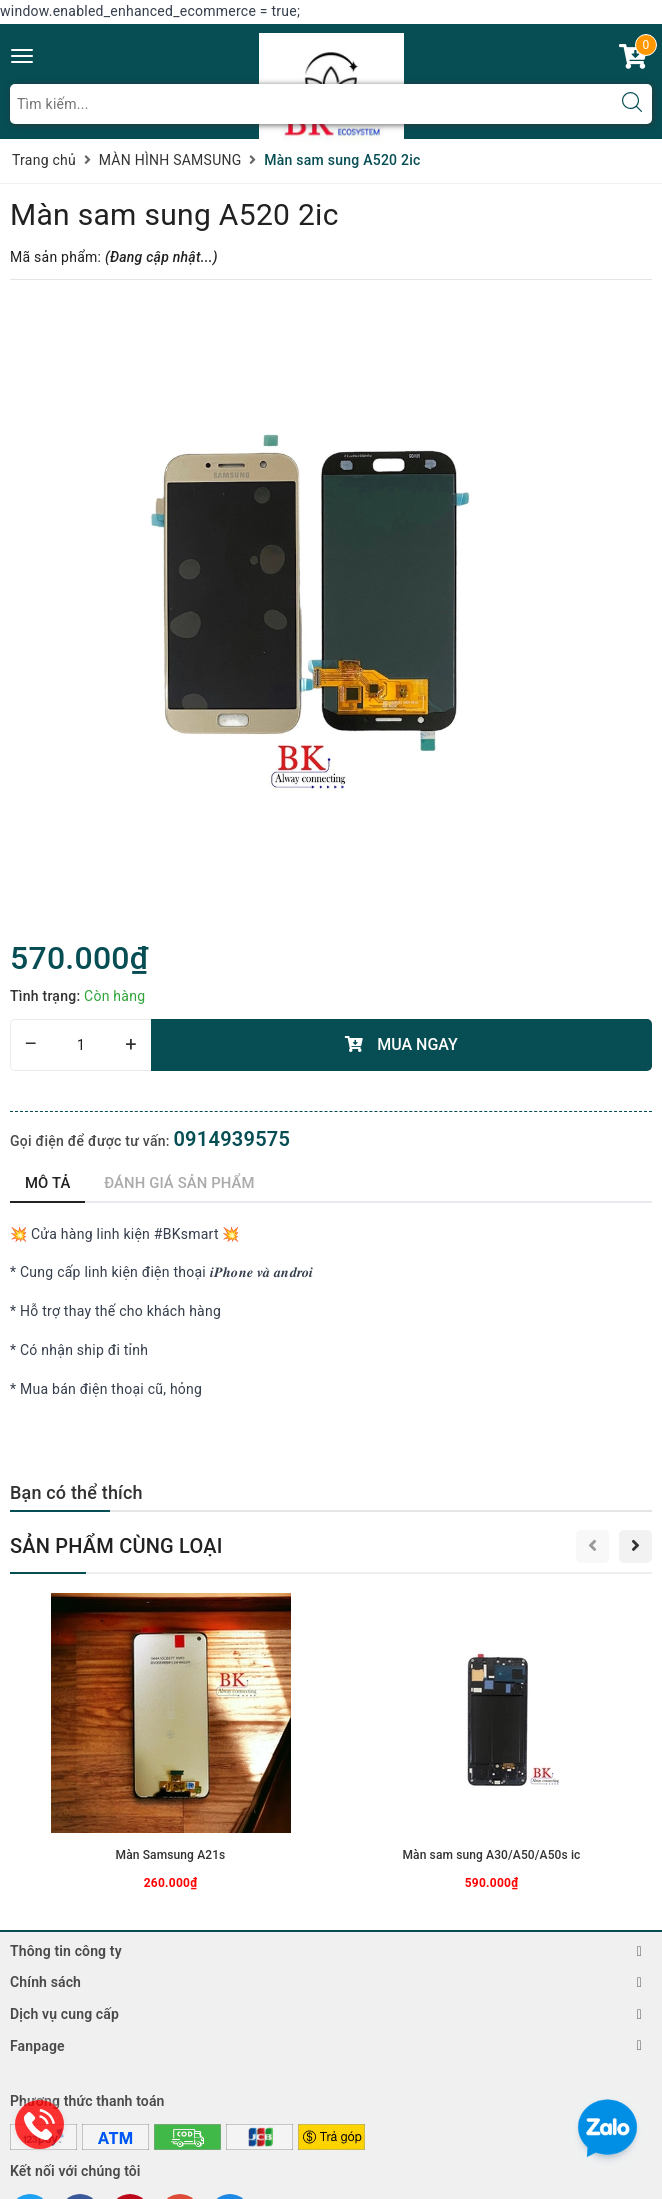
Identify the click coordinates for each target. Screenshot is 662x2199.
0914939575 (231, 1139)
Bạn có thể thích (76, 1492)
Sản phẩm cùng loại (116, 1546)
